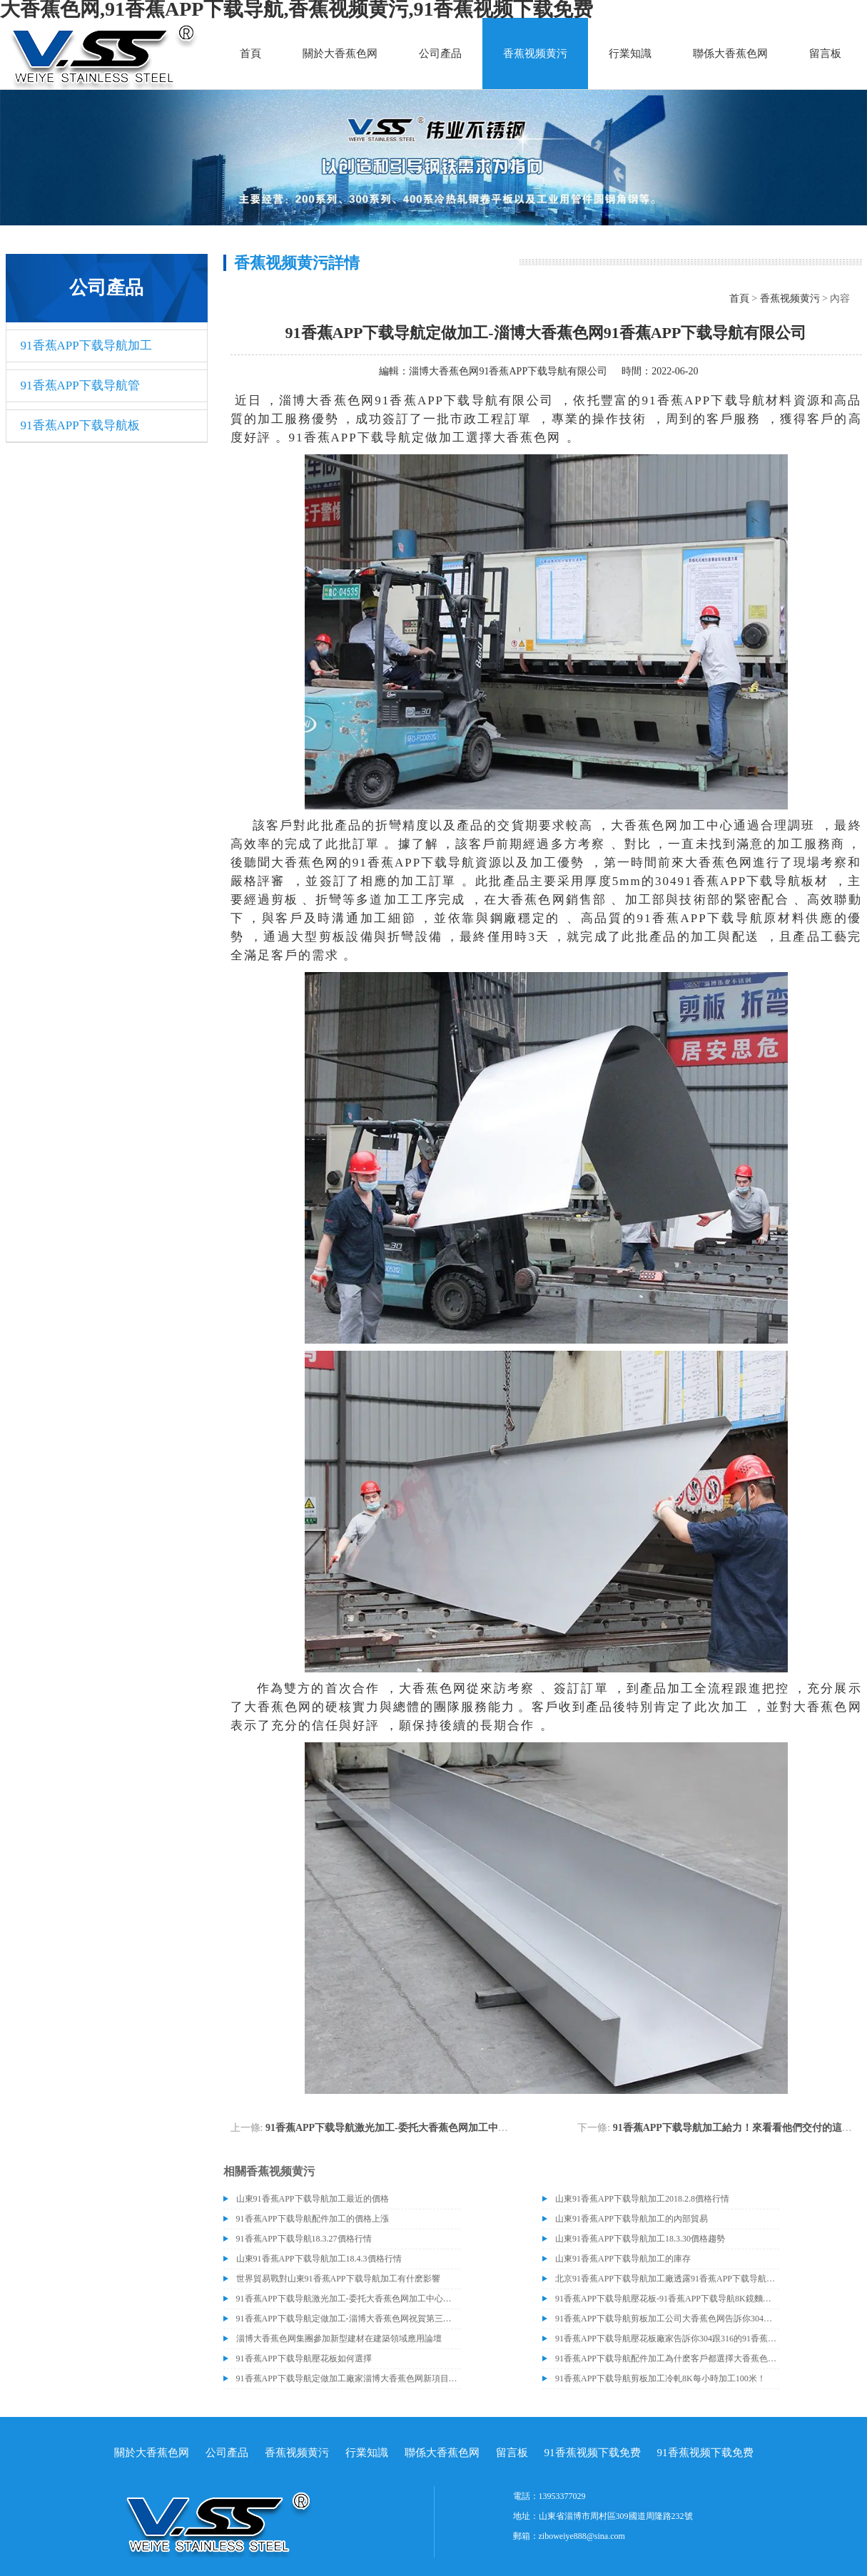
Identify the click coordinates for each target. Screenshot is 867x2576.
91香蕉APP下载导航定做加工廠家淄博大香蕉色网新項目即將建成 (348, 2378)
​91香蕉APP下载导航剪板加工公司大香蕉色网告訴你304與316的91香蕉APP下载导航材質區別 (667, 2319)
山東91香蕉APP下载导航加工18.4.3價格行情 (319, 2259)
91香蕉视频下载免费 (592, 2452)
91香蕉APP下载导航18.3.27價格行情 (304, 2239)
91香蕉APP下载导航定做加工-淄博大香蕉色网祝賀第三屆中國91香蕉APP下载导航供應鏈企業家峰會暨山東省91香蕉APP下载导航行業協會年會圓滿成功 (348, 2319)
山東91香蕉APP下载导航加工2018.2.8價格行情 (642, 2199)
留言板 (825, 53)
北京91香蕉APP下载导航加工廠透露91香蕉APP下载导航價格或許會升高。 (667, 2279)
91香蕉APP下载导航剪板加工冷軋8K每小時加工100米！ (660, 2378)
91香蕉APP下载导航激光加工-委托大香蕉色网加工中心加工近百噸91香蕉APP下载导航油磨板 (471, 2127)
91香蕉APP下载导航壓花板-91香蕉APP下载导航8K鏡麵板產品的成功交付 (667, 2299)
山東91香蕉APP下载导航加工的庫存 (623, 2259)
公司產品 (440, 53)
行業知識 (630, 53)
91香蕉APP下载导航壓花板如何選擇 (304, 2358)
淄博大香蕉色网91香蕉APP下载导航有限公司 (508, 371)
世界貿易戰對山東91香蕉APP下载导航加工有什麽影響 (338, 2279)
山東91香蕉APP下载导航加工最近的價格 (312, 2199)
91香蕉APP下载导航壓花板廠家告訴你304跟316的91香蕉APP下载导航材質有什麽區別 (667, 2339)
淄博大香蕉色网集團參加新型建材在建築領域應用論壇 (339, 2339)
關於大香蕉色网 (340, 53)
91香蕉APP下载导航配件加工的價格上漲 (312, 2219)
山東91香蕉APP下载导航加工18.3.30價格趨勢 (640, 2239)
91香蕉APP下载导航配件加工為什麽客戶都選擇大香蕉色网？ (667, 2358)
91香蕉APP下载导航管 (80, 385)
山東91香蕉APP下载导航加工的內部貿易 (631, 2219)
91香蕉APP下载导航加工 (86, 345)
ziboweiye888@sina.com (582, 2536)
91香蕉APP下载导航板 (80, 425)
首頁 (250, 53)
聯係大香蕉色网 (730, 53)
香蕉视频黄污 (535, 53)
